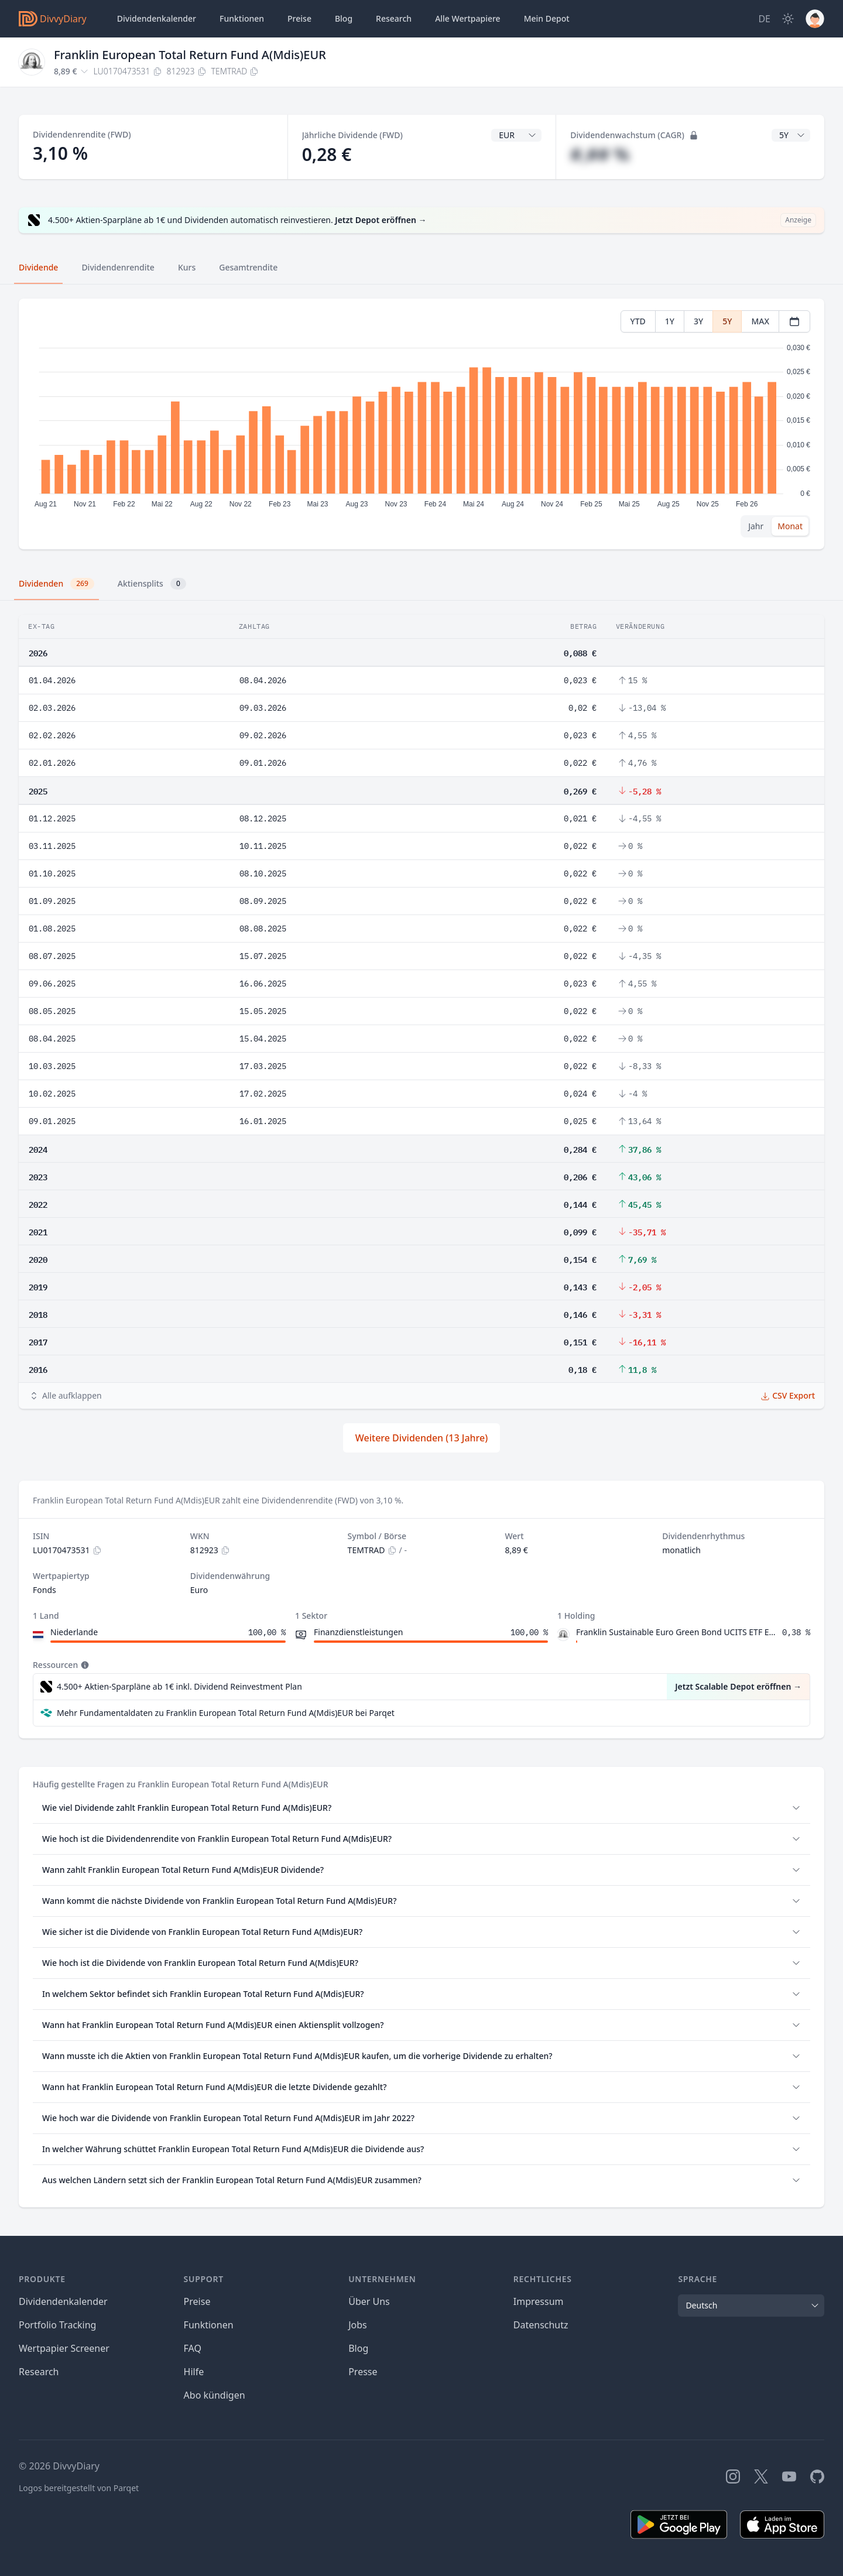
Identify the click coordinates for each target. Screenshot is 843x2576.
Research (39, 2371)
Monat (790, 526)
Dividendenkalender (156, 18)
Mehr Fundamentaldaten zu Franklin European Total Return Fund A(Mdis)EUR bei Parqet (226, 1712)
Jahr (755, 526)
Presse (362, 2371)
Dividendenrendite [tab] (117, 267)
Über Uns (369, 2301)
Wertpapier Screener (64, 2348)
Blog (358, 2348)
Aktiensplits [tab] (152, 584)
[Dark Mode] (788, 18)
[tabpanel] (421, 424)
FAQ (192, 2348)
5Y (727, 321)
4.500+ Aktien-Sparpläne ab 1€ (179, 1687)
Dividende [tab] (38, 267)
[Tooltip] (84, 1665)
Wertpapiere (468, 19)
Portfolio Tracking (57, 2324)
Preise (299, 18)
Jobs (357, 2324)
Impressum (538, 2301)
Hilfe (194, 2371)
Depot (547, 19)
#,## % (599, 154)
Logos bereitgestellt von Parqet (79, 2487)
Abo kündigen (214, 2395)
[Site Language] (764, 18)
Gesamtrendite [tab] (248, 267)
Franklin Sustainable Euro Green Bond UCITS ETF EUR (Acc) (676, 1632)
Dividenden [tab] (56, 584)
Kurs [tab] (187, 267)
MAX (760, 321)
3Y (698, 321)
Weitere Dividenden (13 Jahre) (421, 1437)
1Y (669, 321)
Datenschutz (540, 2324)
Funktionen (242, 18)
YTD (638, 321)
